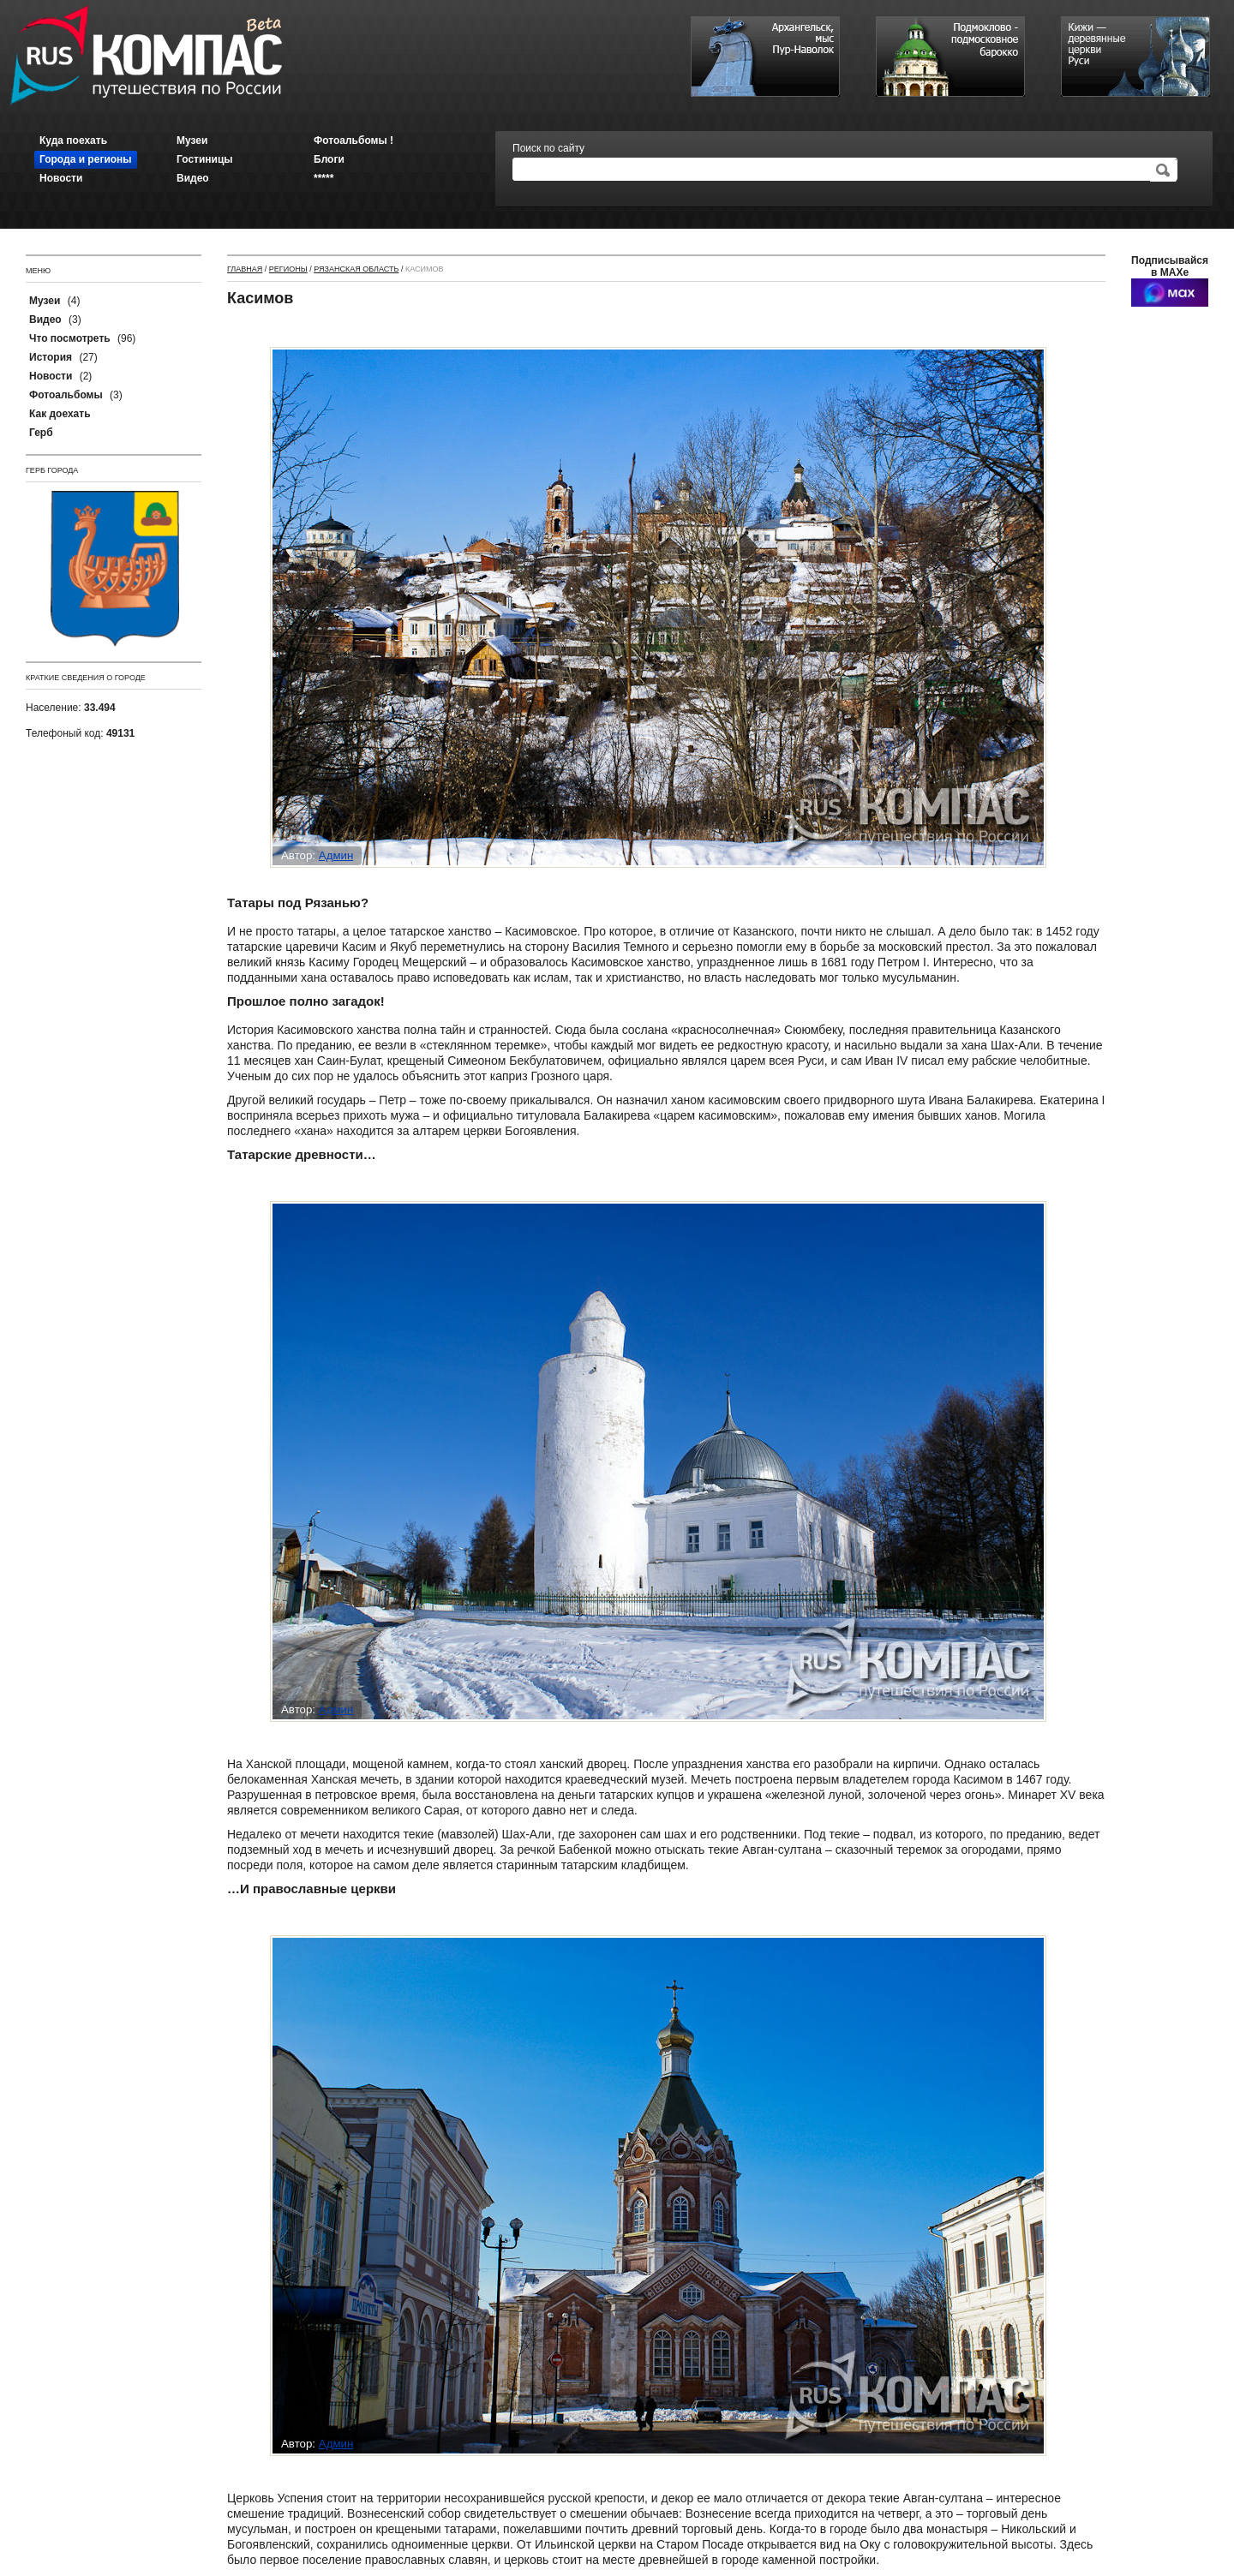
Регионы (288, 269)
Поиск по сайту (548, 148)
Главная (244, 269)
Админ (336, 855)
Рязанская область (356, 269)
